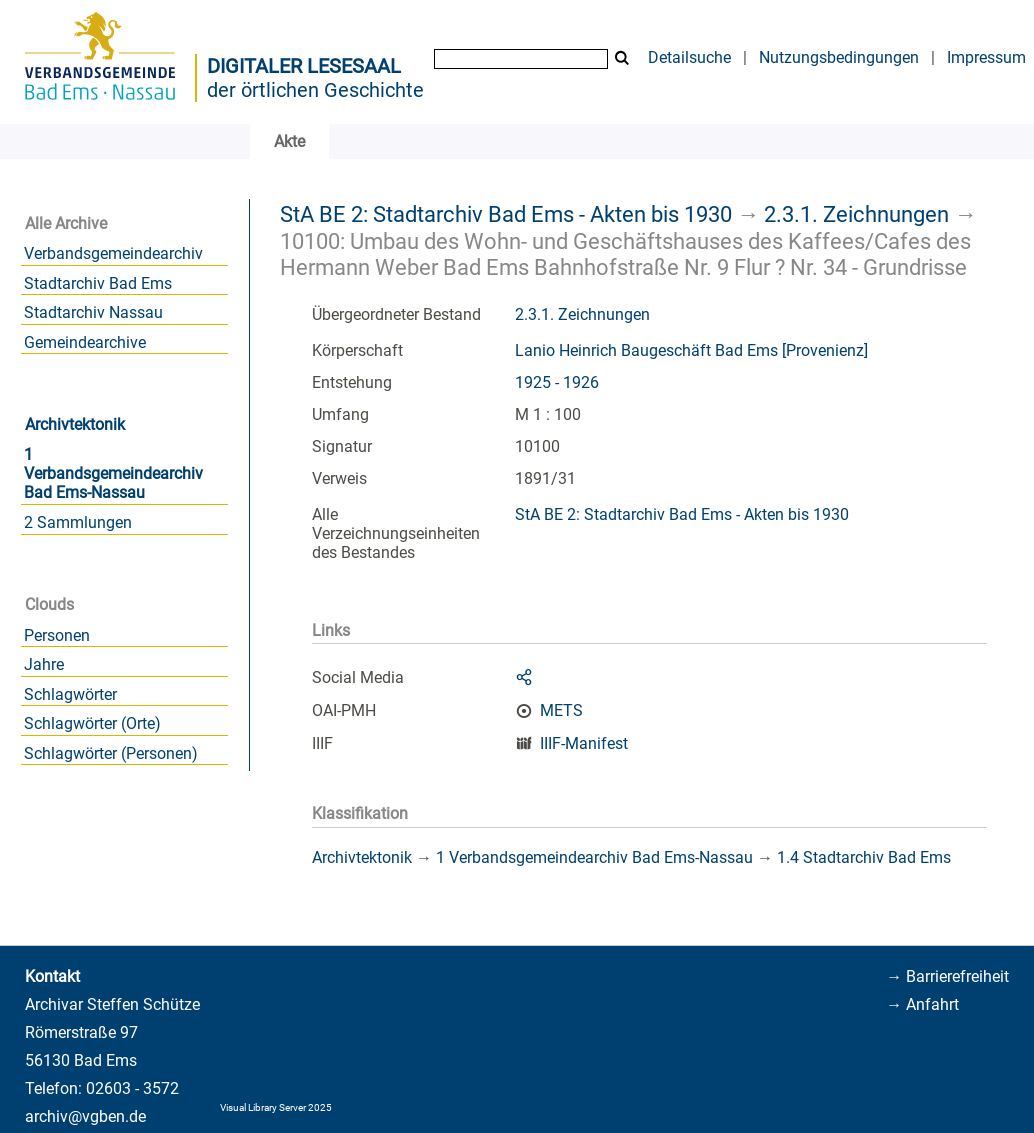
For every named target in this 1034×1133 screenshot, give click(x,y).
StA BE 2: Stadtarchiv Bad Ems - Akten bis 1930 (506, 214)
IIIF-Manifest (584, 743)
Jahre (44, 664)
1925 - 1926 (557, 382)
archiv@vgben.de (85, 1116)
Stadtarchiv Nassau (93, 312)
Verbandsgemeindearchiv (113, 253)
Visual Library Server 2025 (276, 1107)
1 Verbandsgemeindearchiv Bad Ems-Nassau (113, 473)
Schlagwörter (70, 694)
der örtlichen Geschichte (315, 90)
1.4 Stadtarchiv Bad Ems (864, 857)
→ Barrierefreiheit (947, 976)
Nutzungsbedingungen (839, 57)
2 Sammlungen (78, 522)
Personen (57, 635)
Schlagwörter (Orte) (92, 723)
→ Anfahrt (922, 1004)
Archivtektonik (75, 424)
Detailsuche (689, 57)
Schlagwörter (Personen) (111, 753)
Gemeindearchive (85, 342)
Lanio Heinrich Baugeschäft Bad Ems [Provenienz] (691, 350)
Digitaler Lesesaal (304, 66)
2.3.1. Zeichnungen (856, 214)
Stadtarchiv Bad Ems (98, 283)
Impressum (986, 57)
